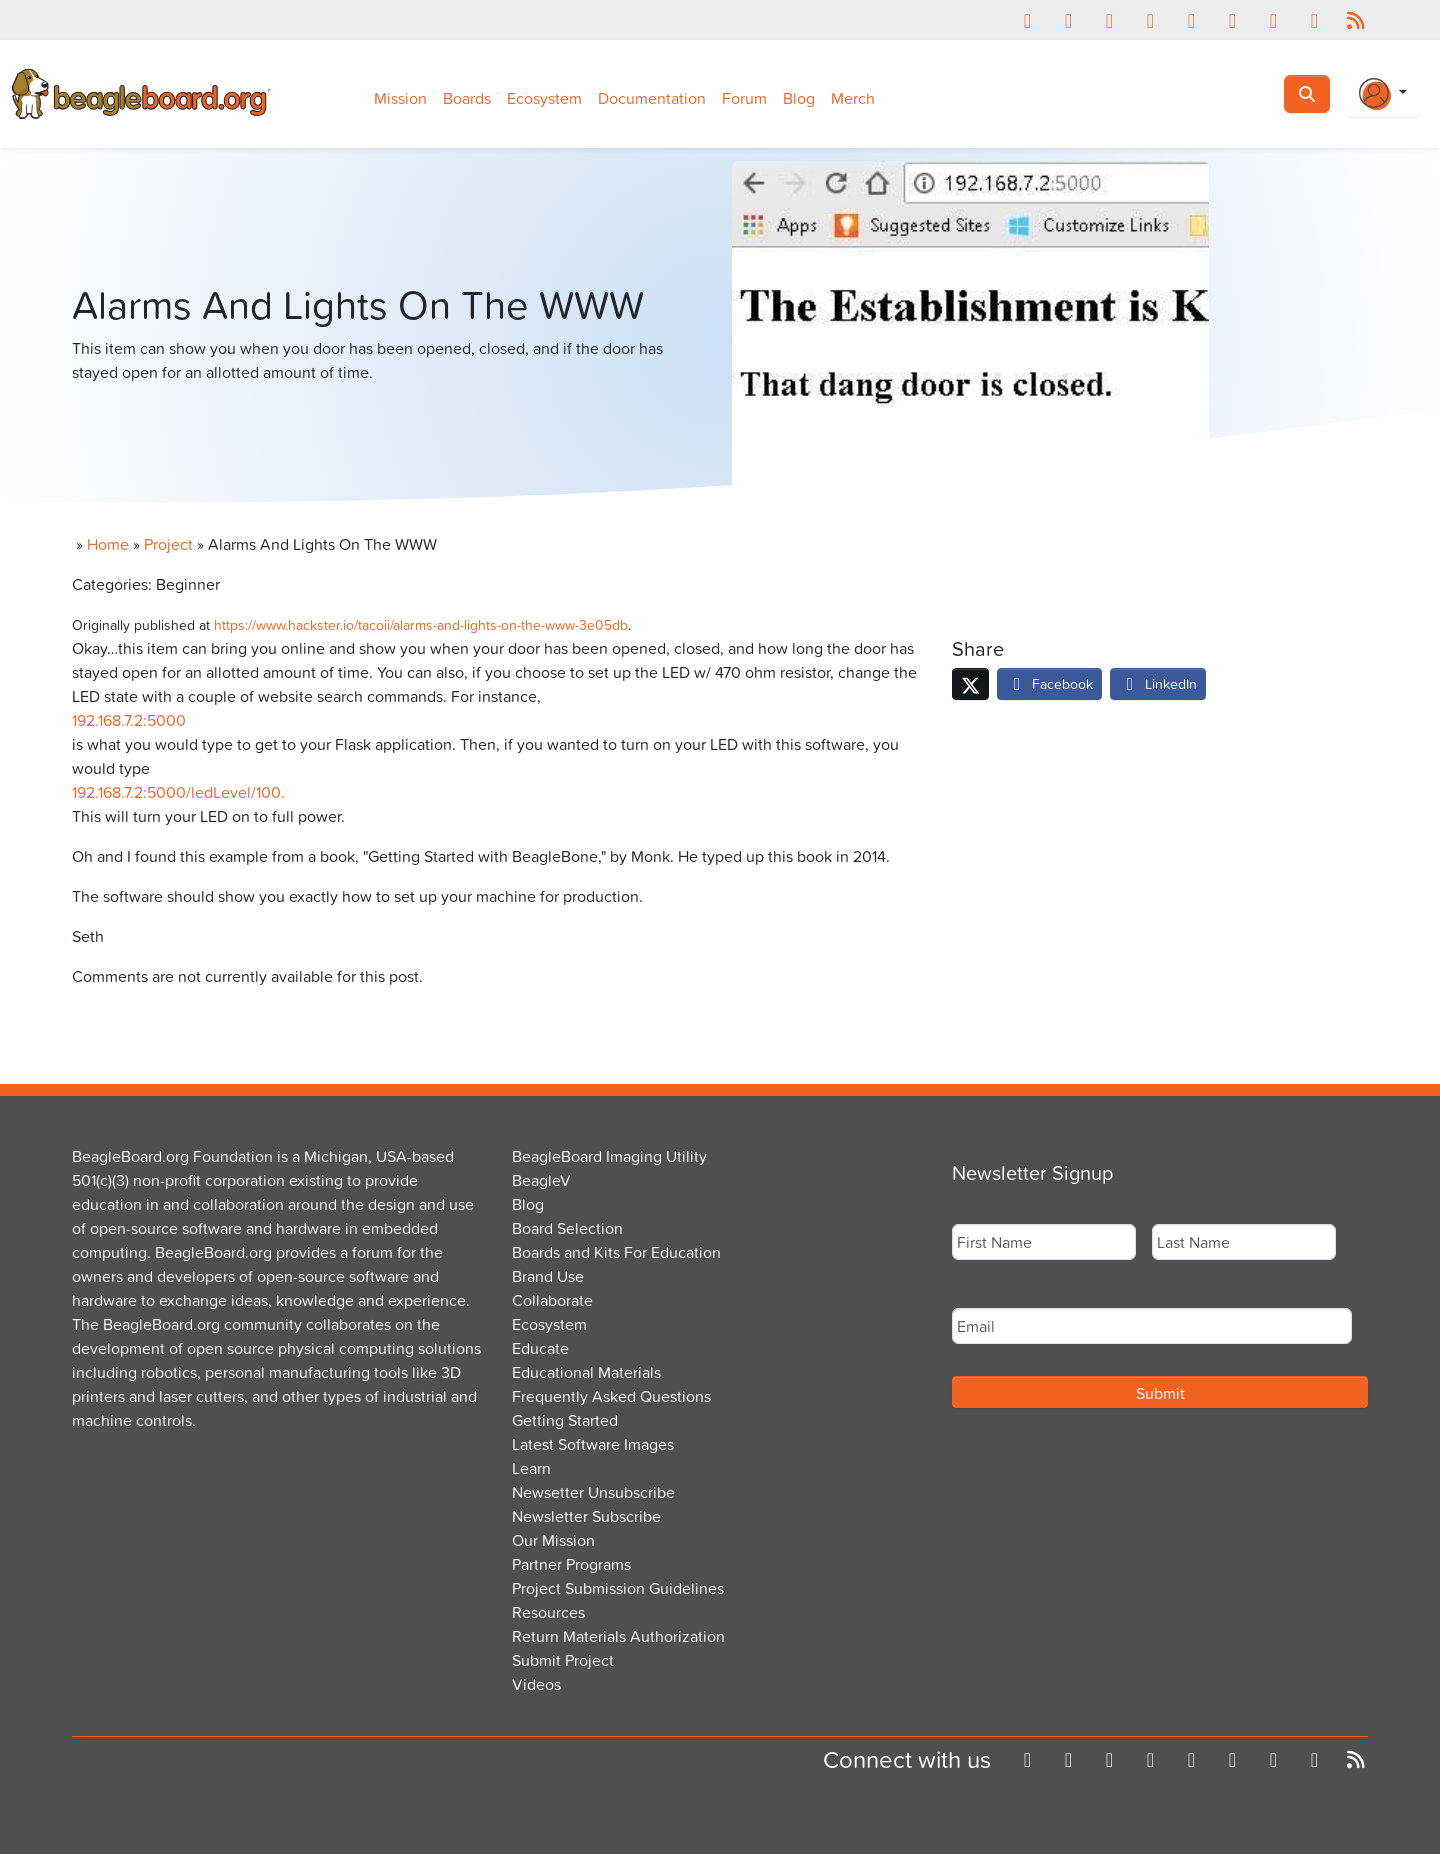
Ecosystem (544, 98)
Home (108, 544)
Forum (744, 98)
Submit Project (563, 1660)
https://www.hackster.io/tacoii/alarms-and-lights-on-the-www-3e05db (421, 624)
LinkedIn (1158, 683)
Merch (853, 98)
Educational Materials (586, 1372)
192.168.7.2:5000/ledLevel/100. (178, 792)
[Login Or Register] (1383, 94)
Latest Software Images (593, 1444)
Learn (531, 1468)
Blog (799, 98)
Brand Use (548, 1276)
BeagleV (541, 1180)
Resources (548, 1612)
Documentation (652, 98)
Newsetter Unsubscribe (593, 1492)
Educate (540, 1348)
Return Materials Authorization (618, 1636)
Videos (536, 1684)
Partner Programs (571, 1564)
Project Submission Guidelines (618, 1588)
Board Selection (567, 1228)
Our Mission (553, 1540)
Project (168, 544)
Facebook (1049, 683)
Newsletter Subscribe (586, 1516)
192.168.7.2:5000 (129, 720)
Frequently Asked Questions (611, 1396)
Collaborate (552, 1300)
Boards (467, 98)
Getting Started (565, 1420)
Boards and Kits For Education (616, 1252)
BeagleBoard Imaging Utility (609, 1156)
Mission (400, 98)
